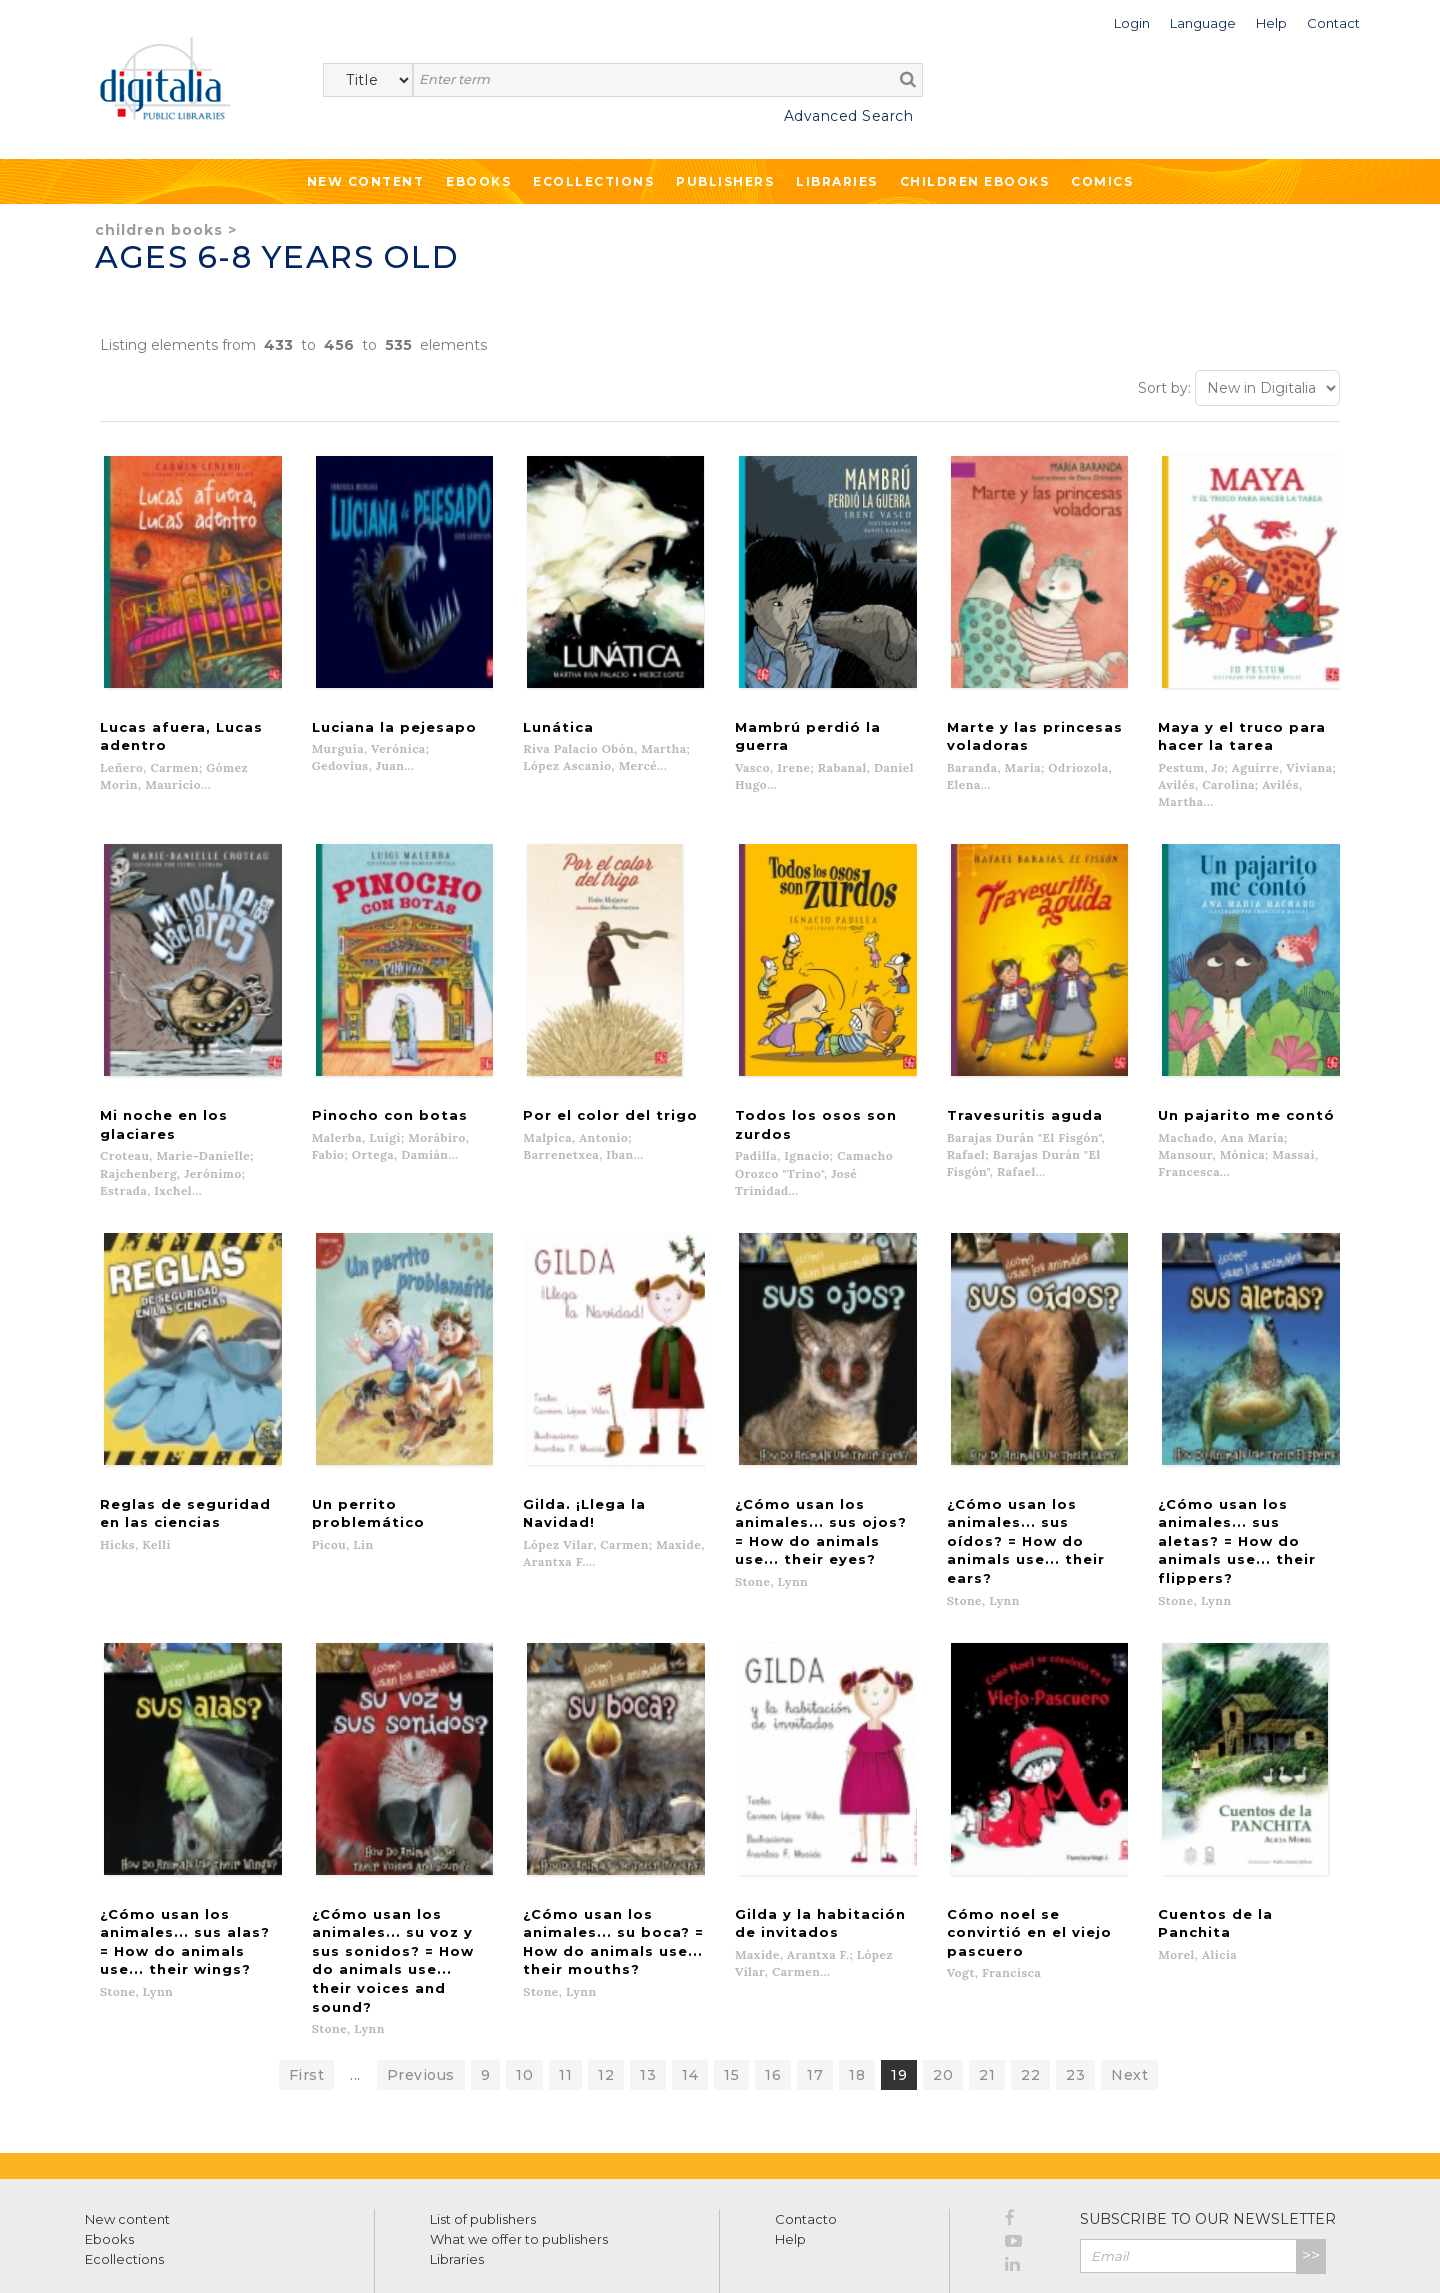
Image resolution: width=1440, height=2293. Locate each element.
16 (773, 1980)
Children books (159, 230)
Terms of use (120, 2255)
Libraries (837, 181)
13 (648, 1980)
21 (987, 1980)
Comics (1102, 181)
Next (1129, 1980)
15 (731, 1980)
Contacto (806, 2124)
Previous (421, 1980)
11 (565, 1980)
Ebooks (478, 181)
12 (606, 1980)
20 (943, 1980)
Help (790, 2144)
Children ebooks (975, 181)
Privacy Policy (1282, 2204)
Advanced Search (849, 116)
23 (1075, 1980)
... (355, 1980)
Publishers (725, 181)
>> (1311, 2160)
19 (899, 1980)
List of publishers (483, 2124)
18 (857, 1980)
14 (690, 1980)
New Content (366, 181)
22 (1030, 1980)
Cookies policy (345, 2255)
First (307, 1980)
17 (815, 1980)
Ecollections (593, 181)
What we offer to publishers (519, 2144)
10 (524, 1980)
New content (127, 2124)
